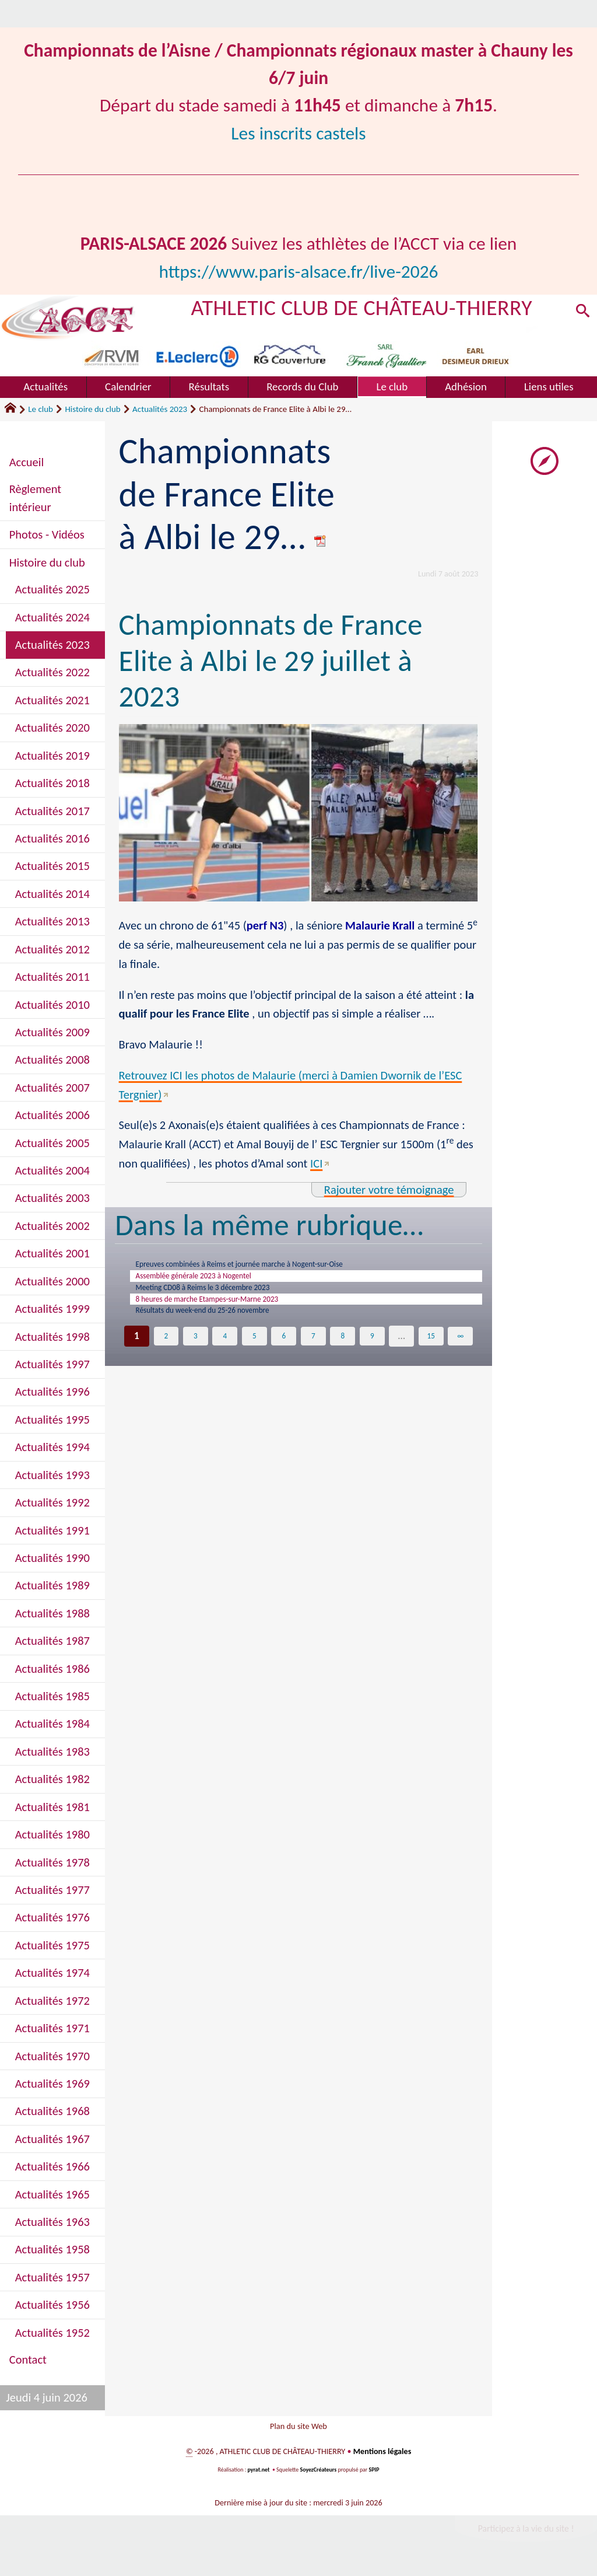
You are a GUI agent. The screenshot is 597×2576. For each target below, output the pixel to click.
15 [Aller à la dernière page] (431, 1354)
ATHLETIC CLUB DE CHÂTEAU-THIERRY (361, 307)
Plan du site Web (298, 2429)
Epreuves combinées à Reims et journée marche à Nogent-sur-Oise (273, 1266)
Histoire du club (92, 409)
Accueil (26, 462)
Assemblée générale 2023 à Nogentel (213, 1281)
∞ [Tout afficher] (460, 1354)
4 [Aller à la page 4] (224, 1354)
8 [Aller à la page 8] (342, 1354)
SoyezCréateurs (318, 2476)
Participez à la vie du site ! (526, 2534)
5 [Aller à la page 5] (254, 1354)
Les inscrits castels (298, 133)
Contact (28, 2360)
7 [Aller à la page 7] (313, 1354)
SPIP (374, 2476)
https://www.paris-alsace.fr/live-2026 (298, 271)
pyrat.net (259, 2476)
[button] (580, 313)
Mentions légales (382, 2458)
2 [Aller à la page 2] (165, 1354)
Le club (40, 409)
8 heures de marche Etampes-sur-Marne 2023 (230, 1311)
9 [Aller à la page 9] (372, 1354)
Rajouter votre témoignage (389, 1190)
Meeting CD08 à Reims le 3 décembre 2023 (224, 1296)
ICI (316, 1163)
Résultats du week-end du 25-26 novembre (224, 1326)
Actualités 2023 (159, 409)
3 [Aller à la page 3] (195, 1354)
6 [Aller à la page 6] (283, 1354)
